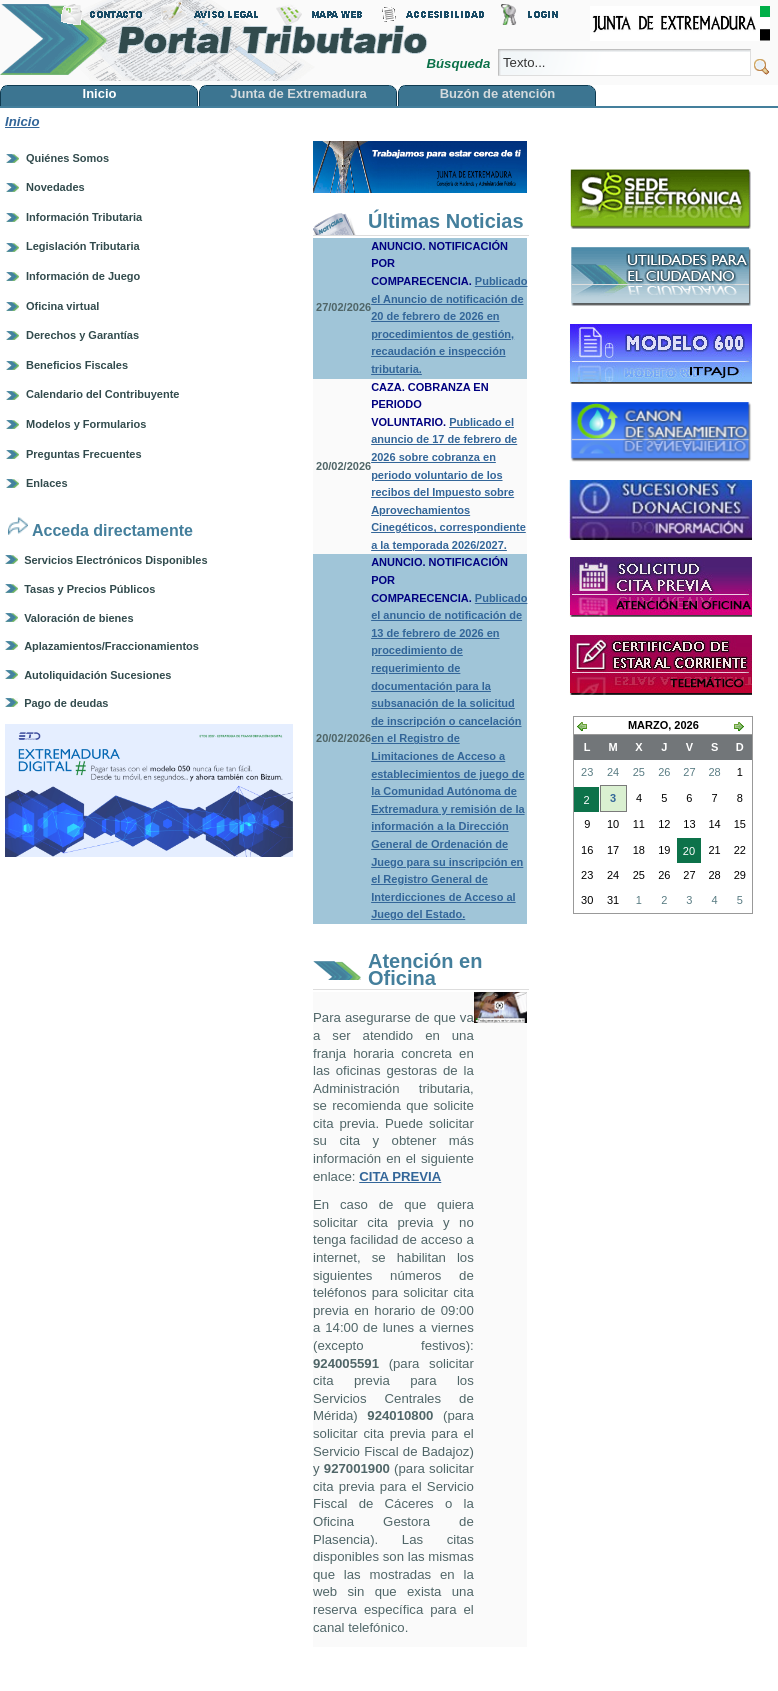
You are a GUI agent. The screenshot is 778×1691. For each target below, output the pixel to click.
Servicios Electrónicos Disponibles (115, 560)
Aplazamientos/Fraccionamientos (111, 646)
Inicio (22, 121)
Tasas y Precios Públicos (89, 589)
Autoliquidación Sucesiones (97, 675)
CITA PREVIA (400, 1176)
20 (686, 853)
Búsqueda (459, 63)
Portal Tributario (214, 40)
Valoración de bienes (78, 618)
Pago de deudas (66, 703)
